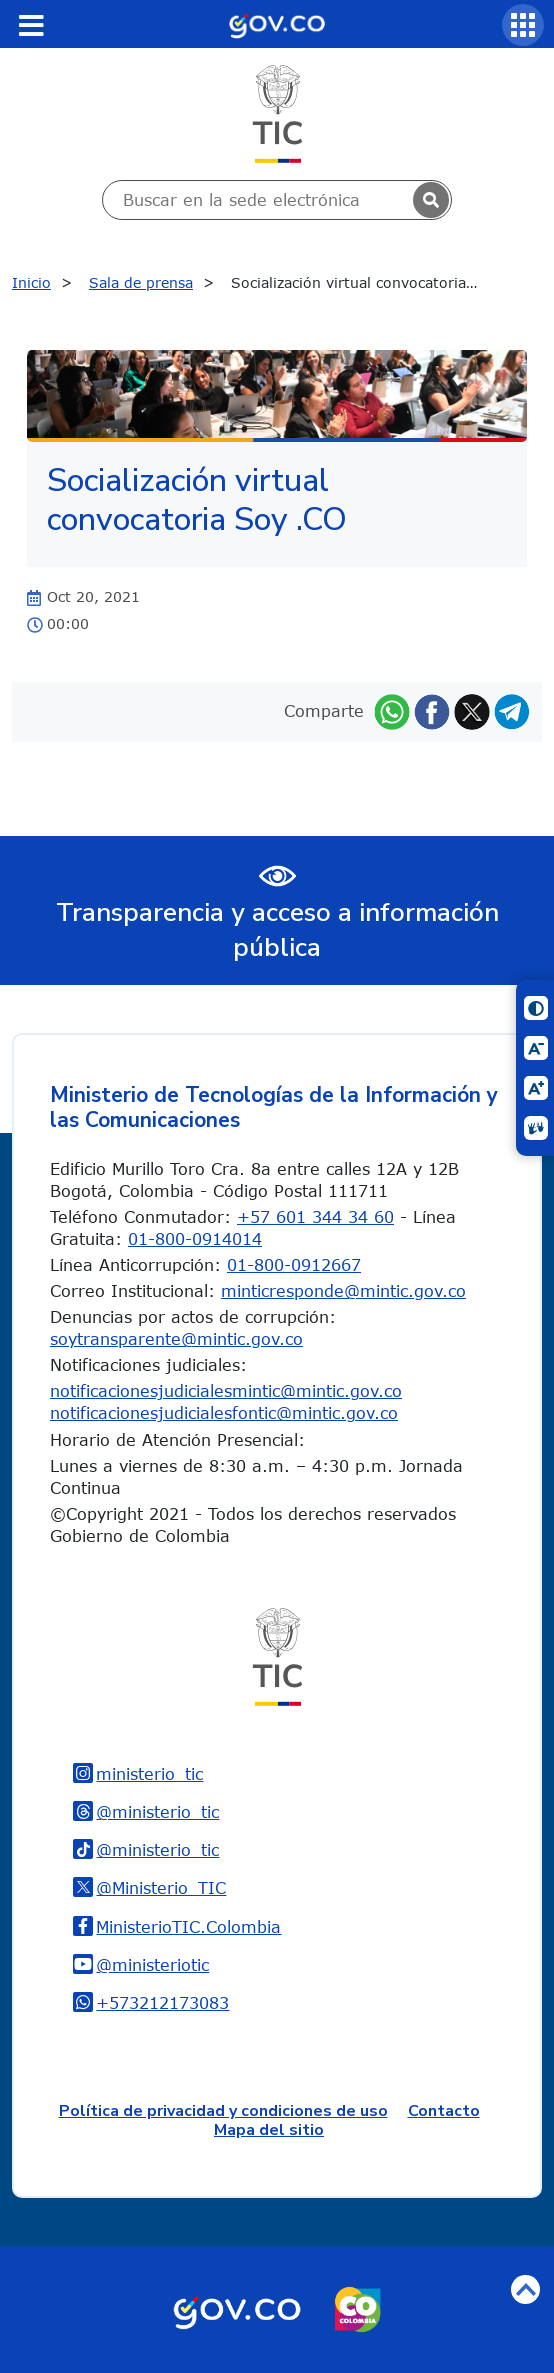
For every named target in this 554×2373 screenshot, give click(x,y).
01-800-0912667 (294, 1265)
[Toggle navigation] (31, 25)
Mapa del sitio (269, 2130)
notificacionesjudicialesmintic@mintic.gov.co (226, 1391)
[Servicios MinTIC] (523, 25)
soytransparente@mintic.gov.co (176, 1339)
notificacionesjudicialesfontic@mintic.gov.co (224, 1413)
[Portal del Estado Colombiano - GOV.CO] (277, 24)
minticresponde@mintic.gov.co (343, 1291)
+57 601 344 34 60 (315, 1217)
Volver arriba (525, 2289)
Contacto (444, 2111)
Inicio (31, 282)
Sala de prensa (141, 282)
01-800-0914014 (195, 1239)
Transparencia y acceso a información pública (277, 930)
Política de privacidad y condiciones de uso (223, 2111)
